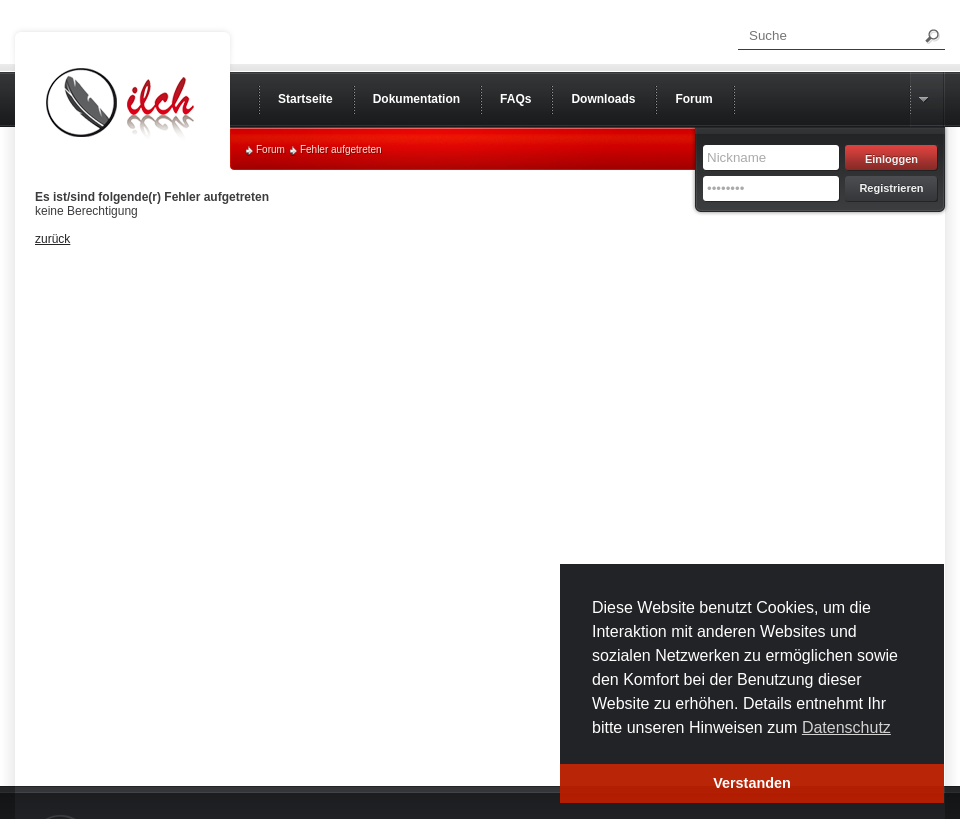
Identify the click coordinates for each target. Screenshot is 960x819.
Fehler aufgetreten (341, 149)
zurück (52, 239)
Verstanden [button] (752, 783)
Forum (270, 149)
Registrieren (891, 188)
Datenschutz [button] (846, 727)
